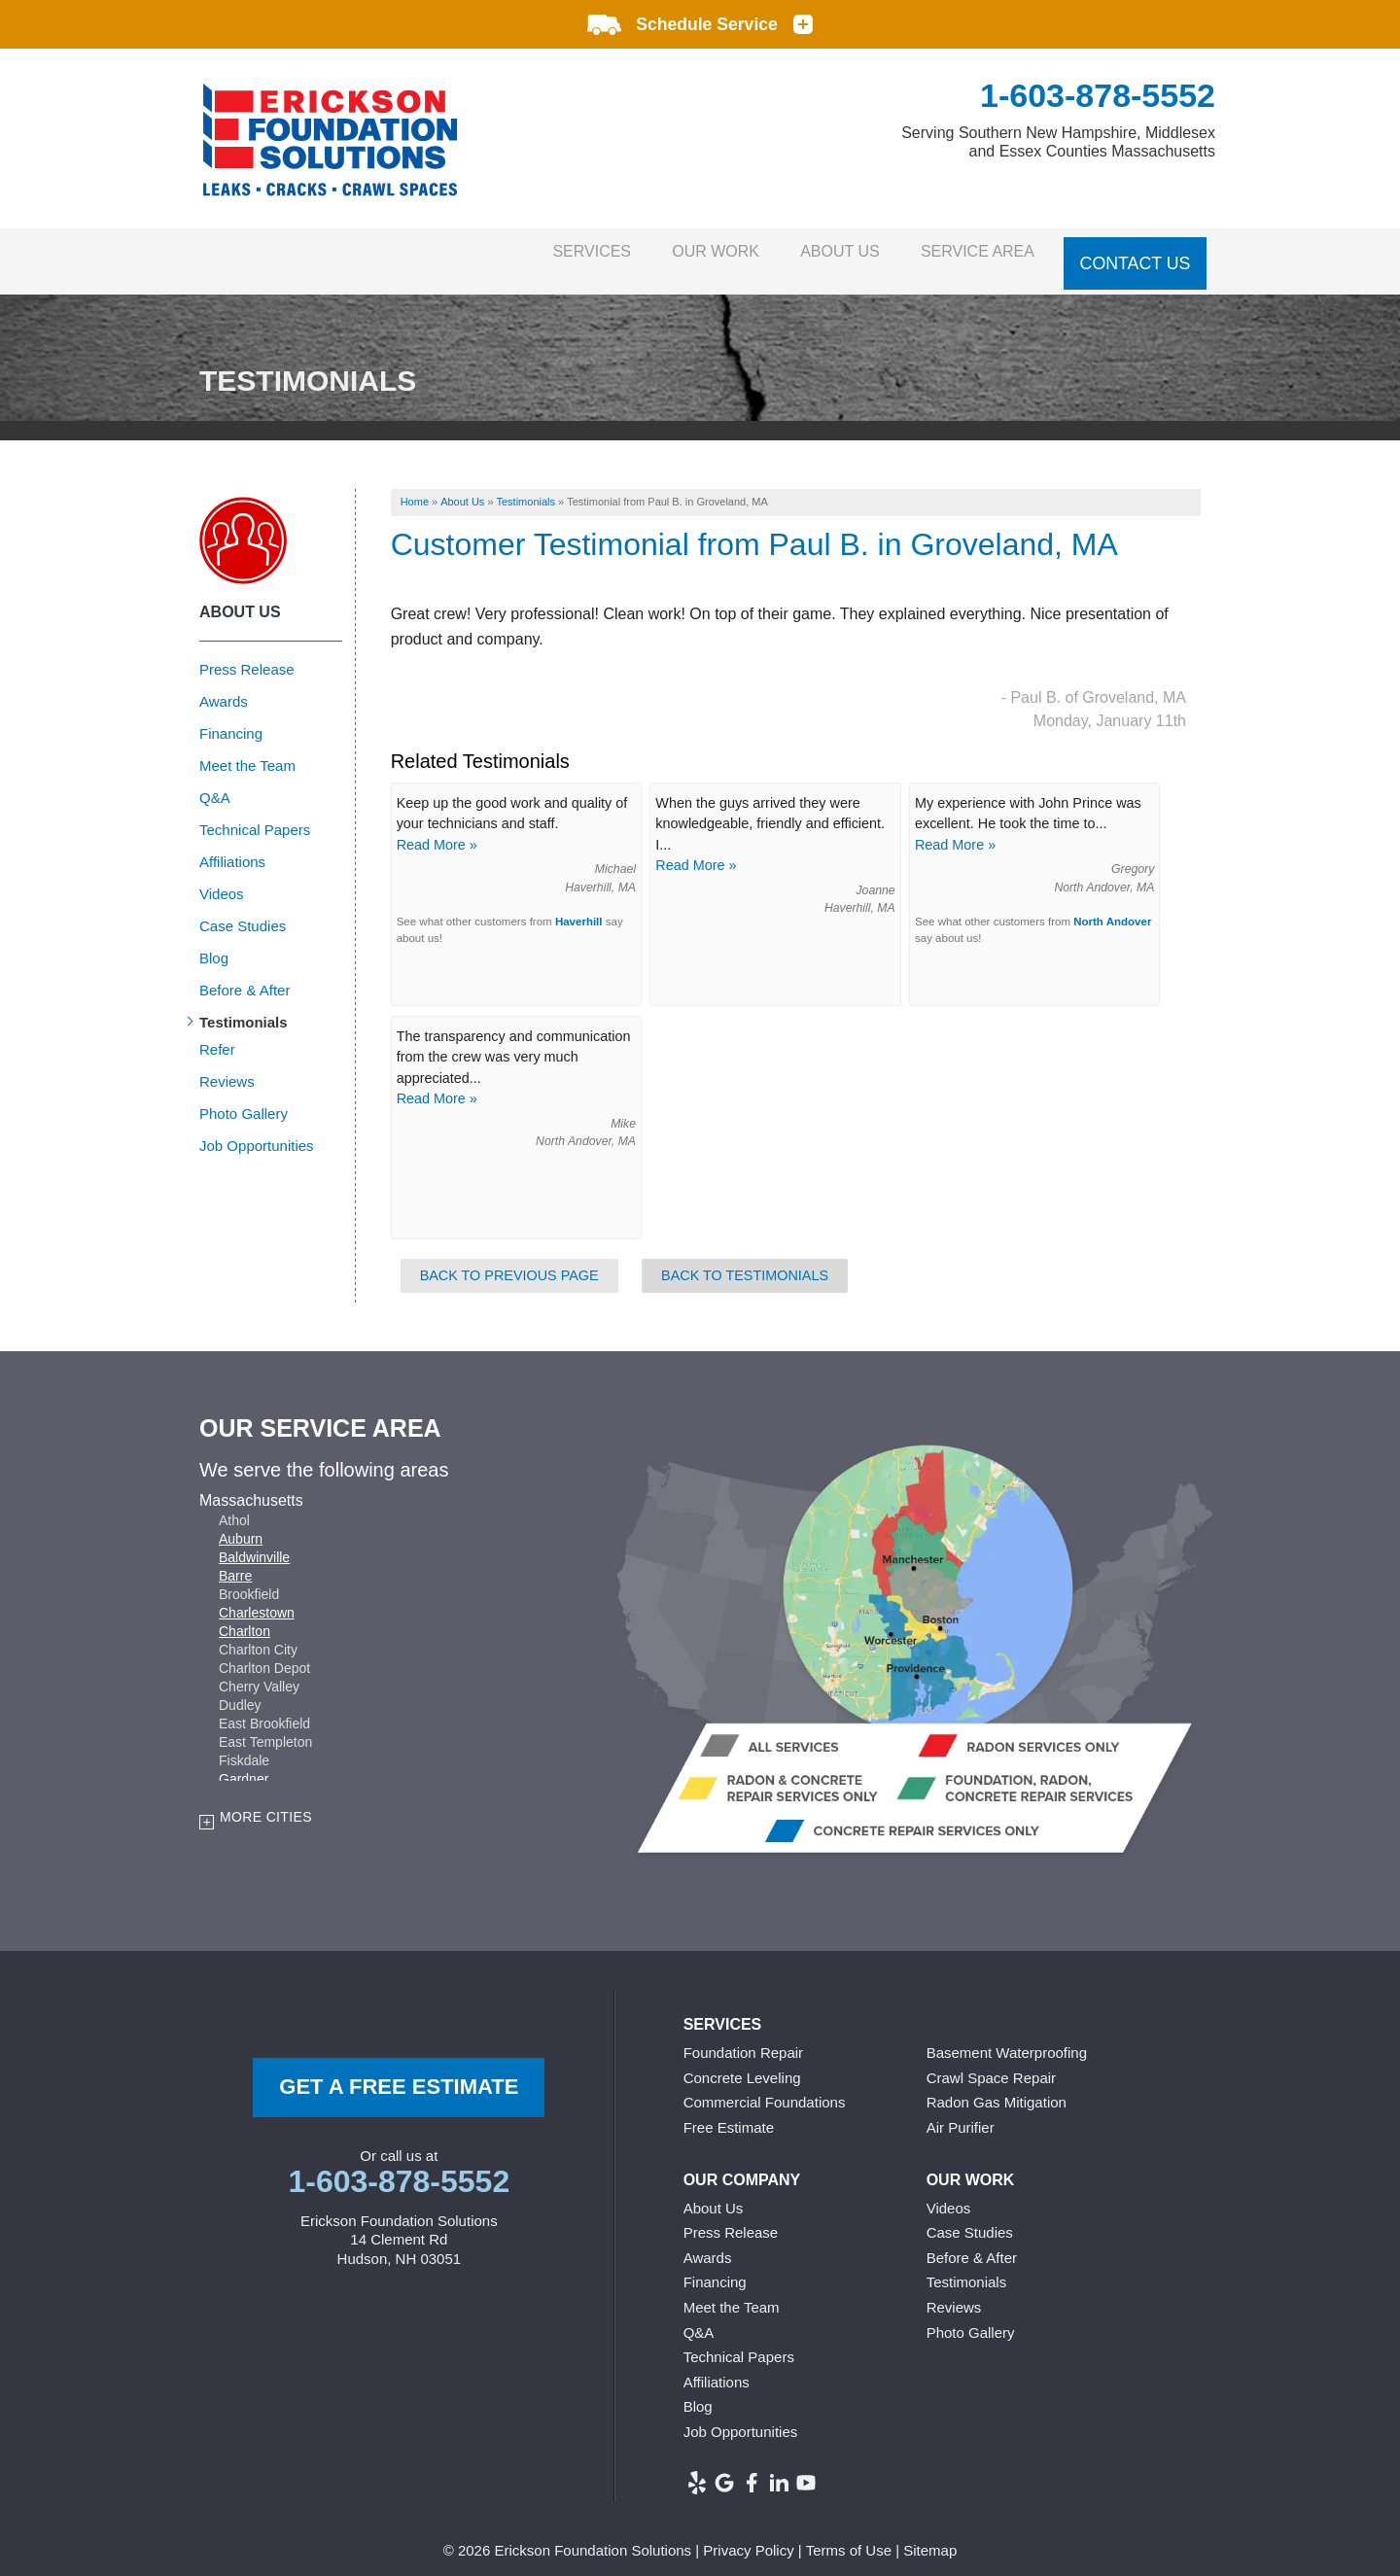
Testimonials (243, 1006)
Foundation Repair (743, 2038)
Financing (230, 718)
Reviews (227, 1066)
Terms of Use (849, 2535)
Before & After (244, 974)
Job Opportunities (256, 1130)
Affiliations (232, 846)
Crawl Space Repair (991, 2062)
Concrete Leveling (742, 2062)
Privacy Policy (748, 2535)
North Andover (1112, 906)
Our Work (674, 253)
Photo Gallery (243, 1098)
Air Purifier (961, 2112)
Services (533, 253)
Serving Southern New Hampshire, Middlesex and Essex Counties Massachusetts (1058, 141)
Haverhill (579, 906)
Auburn (240, 1523)
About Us (817, 253)
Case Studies (242, 910)
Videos (221, 878)
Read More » (437, 829)
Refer (217, 1034)
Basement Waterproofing (1007, 2038)
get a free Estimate (398, 2072)
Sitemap (930, 2535)
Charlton (244, 1615)
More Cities (266, 1801)
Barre (235, 1560)
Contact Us (1136, 253)
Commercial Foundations (764, 2087)
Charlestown (257, 1597)
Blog (213, 942)
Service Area (971, 253)
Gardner (243, 1763)
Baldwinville (254, 1541)
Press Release (247, 653)
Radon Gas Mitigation (997, 2087)
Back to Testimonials (744, 1260)
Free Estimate (728, 2112)
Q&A (214, 782)
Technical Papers (254, 814)
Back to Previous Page (509, 1260)
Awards (223, 686)
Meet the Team (247, 750)
